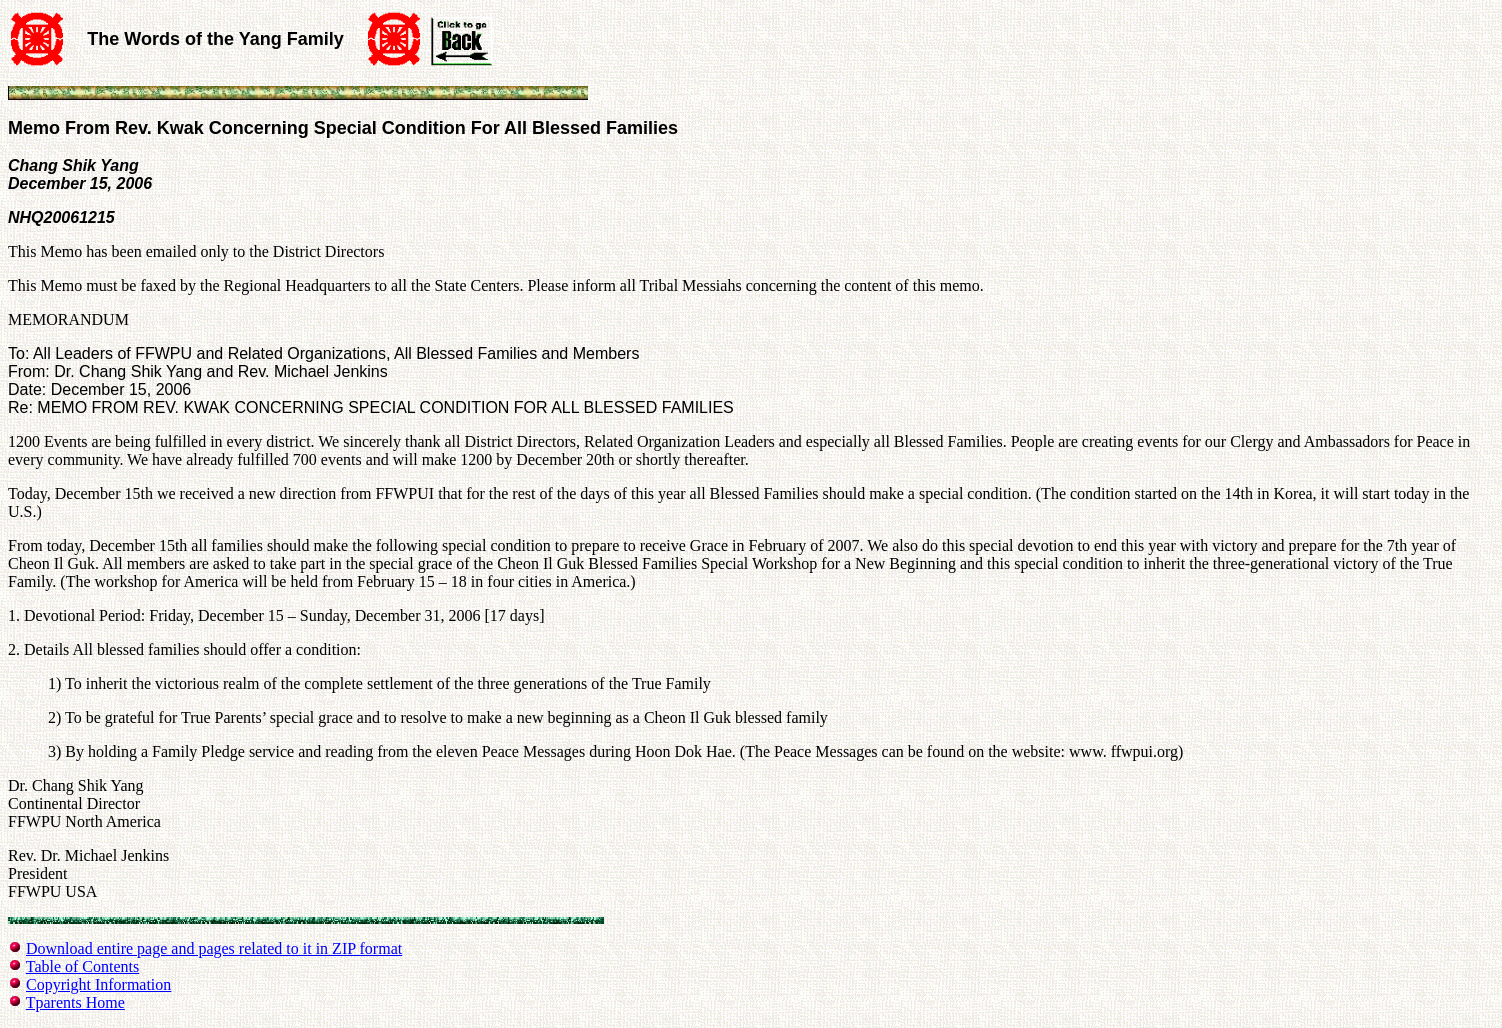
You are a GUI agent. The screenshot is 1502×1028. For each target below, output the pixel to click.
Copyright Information (98, 984)
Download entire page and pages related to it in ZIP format (214, 948)
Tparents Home (75, 1002)
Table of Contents (83, 966)
